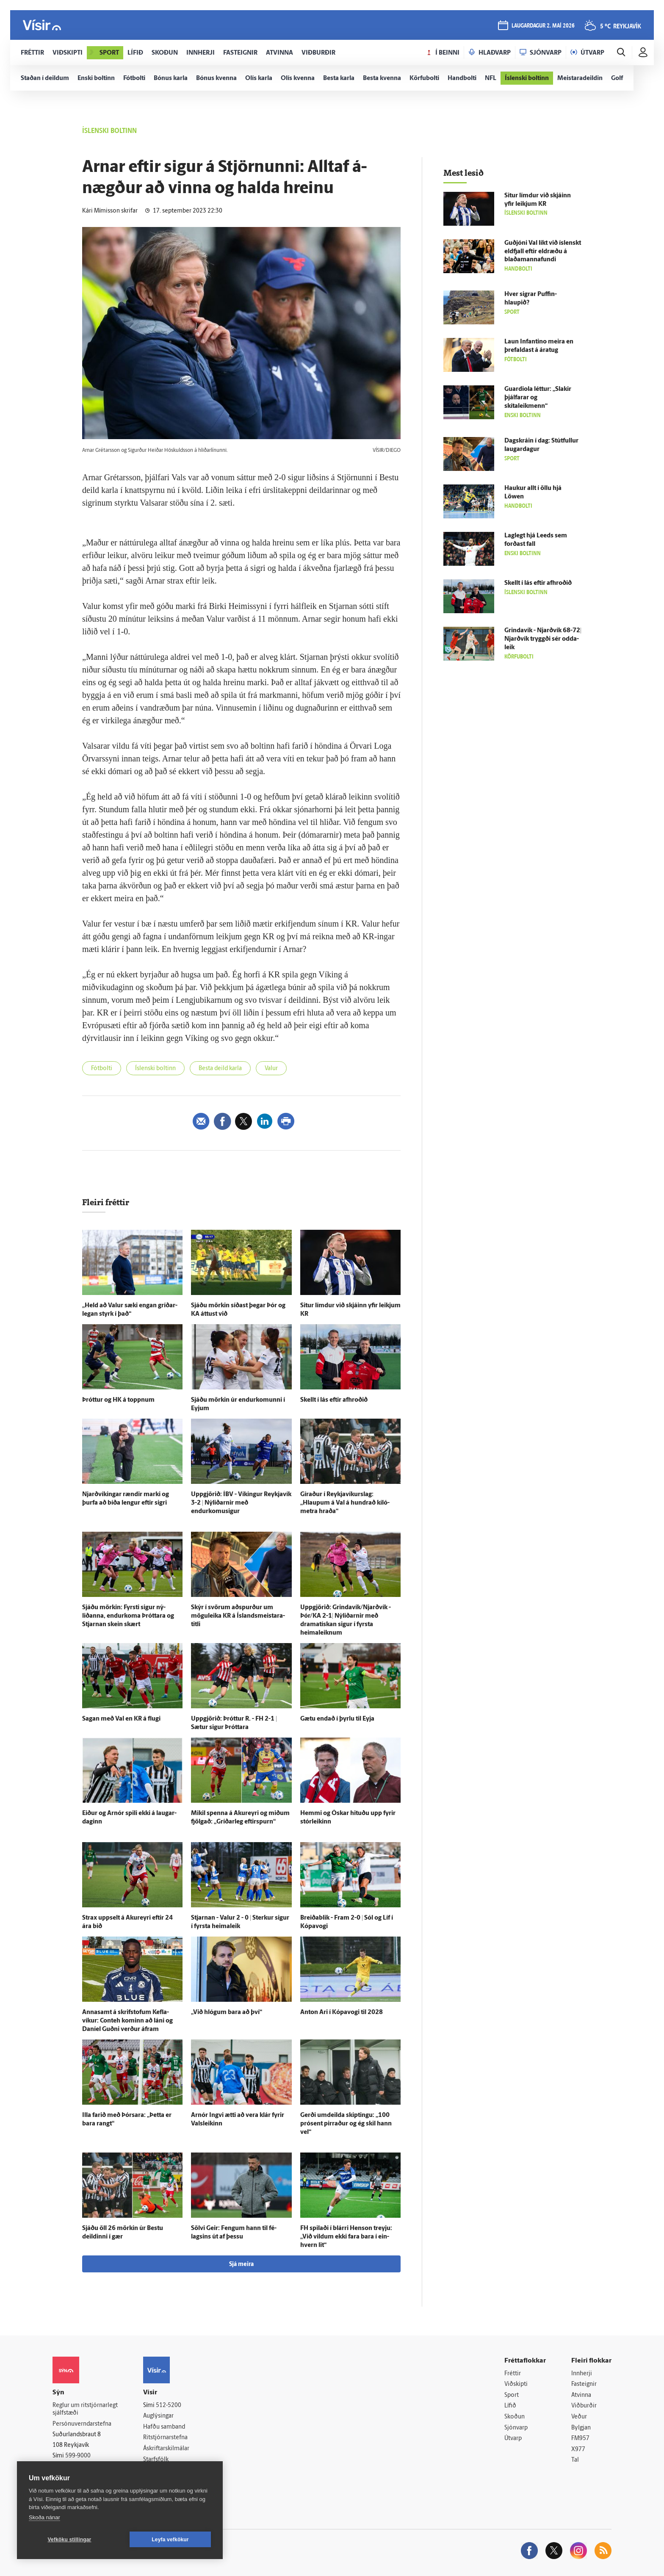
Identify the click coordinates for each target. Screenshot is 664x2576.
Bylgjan (581, 2428)
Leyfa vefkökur (170, 2540)
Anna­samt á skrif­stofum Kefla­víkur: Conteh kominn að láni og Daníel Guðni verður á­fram (127, 2021)
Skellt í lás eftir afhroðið (334, 1400)
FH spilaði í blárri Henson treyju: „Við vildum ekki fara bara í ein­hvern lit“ (346, 2237)
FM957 (580, 2438)
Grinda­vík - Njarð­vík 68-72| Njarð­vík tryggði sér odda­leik (542, 639)
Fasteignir (584, 2384)
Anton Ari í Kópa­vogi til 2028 (341, 2012)
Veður (579, 2417)
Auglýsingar (158, 2416)
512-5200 (168, 2405)
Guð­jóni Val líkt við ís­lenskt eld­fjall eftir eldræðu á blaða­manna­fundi (542, 251)
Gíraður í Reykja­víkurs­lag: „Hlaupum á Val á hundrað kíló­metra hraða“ (345, 1503)
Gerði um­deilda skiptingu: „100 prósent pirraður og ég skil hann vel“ (346, 2124)
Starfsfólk (156, 2460)
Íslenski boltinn (155, 1068)
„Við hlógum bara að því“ (226, 2012)
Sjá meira (241, 2264)
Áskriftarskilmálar (166, 2449)
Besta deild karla (220, 1068)
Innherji (581, 2374)
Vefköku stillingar (69, 2540)
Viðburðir (584, 2406)
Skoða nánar (44, 2517)
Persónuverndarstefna (82, 2424)
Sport (511, 2395)
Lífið (510, 2406)
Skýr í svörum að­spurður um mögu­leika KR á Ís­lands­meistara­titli (238, 1616)
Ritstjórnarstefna (165, 2438)
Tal (575, 2460)
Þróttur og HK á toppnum (118, 1400)
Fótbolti (101, 1068)
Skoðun (514, 2417)
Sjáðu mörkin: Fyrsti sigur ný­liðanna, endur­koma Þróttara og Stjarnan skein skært (128, 1616)
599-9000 (78, 2456)
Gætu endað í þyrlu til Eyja (337, 1719)
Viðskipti (516, 2384)
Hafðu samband (164, 2427)
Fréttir (512, 2374)
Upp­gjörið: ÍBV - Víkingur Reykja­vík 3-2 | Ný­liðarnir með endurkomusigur (241, 1503)
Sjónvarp (516, 2428)
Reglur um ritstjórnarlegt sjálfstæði (85, 2409)
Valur (271, 1068)
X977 (578, 2449)
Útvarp (513, 2438)
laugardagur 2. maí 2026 (543, 26)
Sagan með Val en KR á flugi (121, 1719)
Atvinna (581, 2395)
